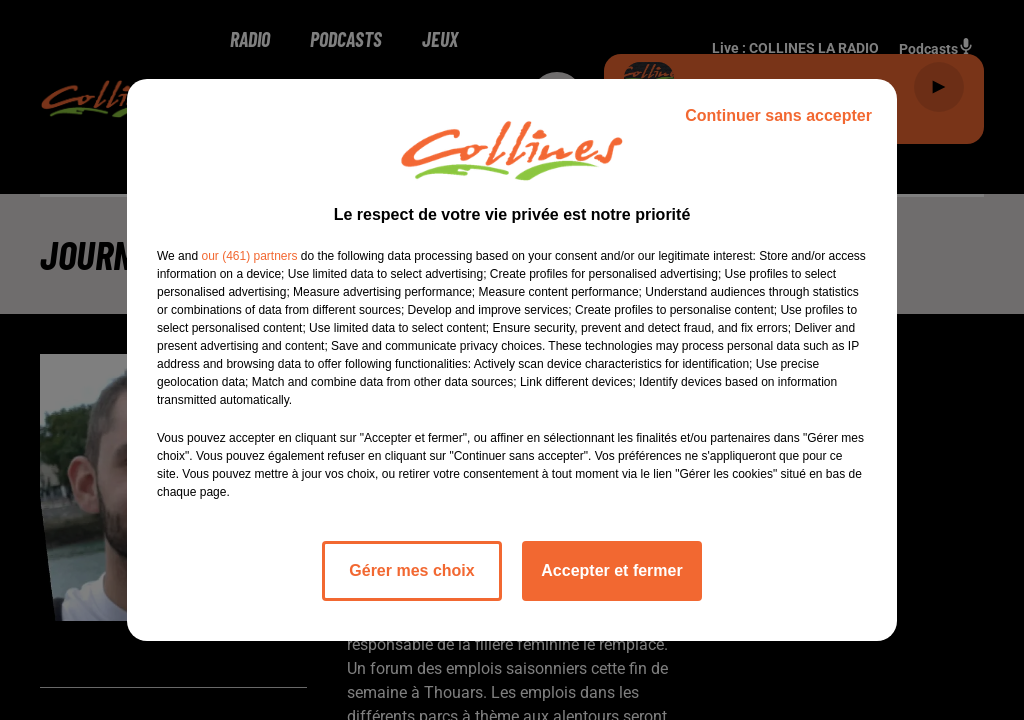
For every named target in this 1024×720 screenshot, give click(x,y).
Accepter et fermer (611, 570)
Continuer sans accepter (778, 115)
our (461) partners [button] (249, 256)
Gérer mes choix (411, 570)
